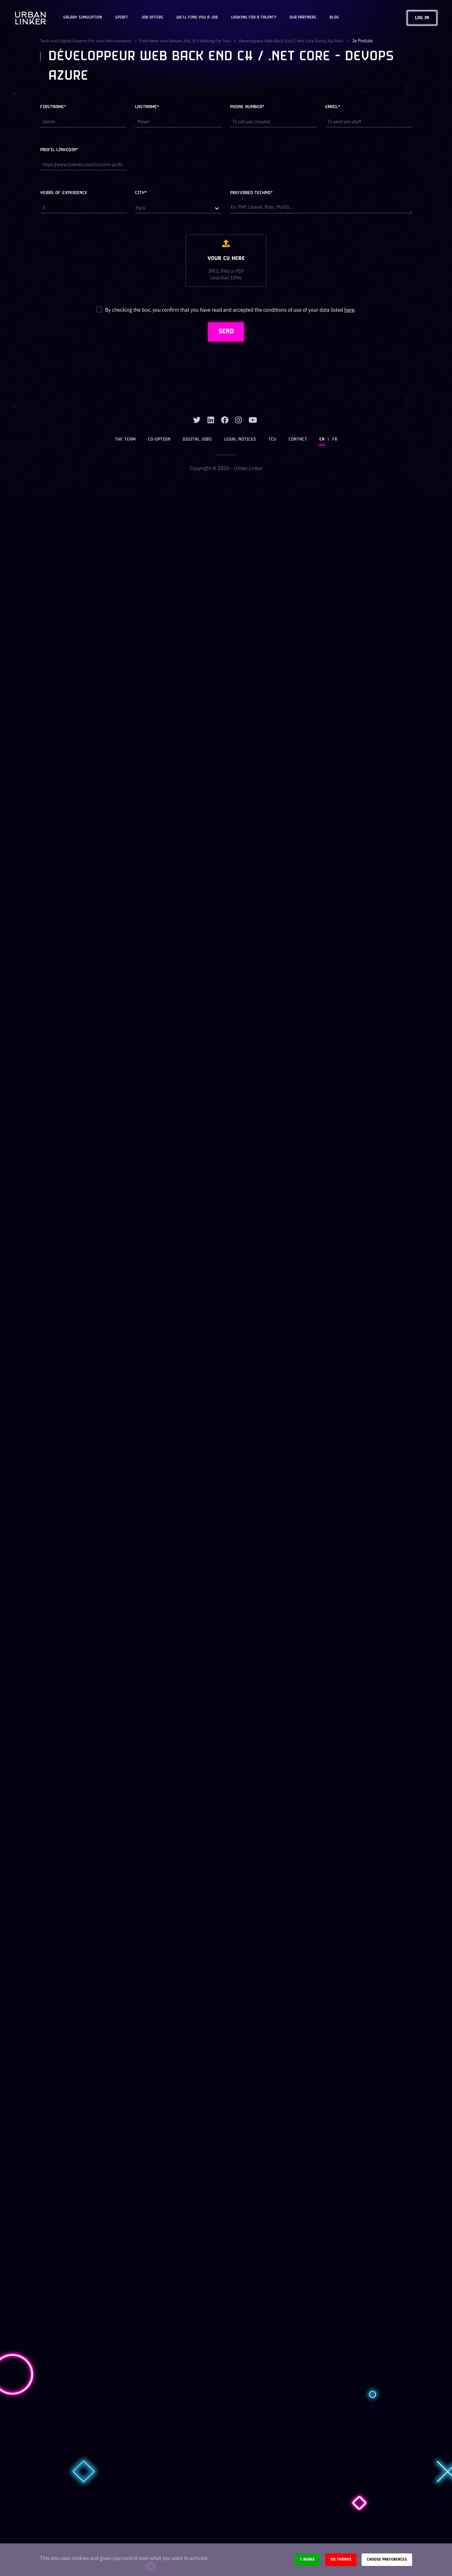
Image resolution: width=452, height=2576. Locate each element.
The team (126, 440)
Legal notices (240, 440)
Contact (297, 440)
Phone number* (247, 107)
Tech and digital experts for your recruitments (86, 40)
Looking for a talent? (253, 17)
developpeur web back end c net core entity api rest (295, 40)
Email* (332, 107)
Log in (422, 18)
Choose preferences (387, 2559)
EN (321, 440)
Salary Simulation (82, 17)
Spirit (121, 17)
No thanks (341, 2559)
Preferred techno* (251, 193)
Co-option (160, 440)
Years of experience (63, 193)
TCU (272, 440)
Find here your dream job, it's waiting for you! (187, 40)
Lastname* (147, 107)
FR (333, 440)
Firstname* (53, 107)
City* (141, 193)
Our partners (302, 17)
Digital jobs (198, 440)
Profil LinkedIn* (59, 150)
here (349, 310)
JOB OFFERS (152, 17)
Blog (334, 17)
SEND (226, 332)
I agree (307, 2559)
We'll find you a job (197, 17)
